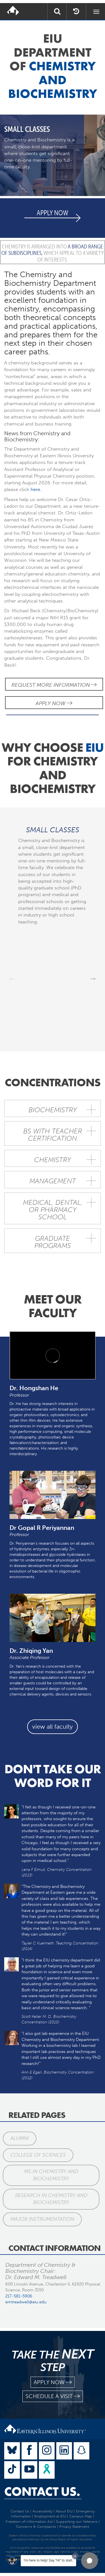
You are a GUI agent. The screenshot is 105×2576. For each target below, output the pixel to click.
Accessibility (42, 2511)
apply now (53, 2382)
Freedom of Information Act (29, 2521)
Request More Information (54, 685)
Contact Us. (42, 2491)
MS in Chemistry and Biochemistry (51, 2175)
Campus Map (80, 2516)
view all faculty (52, 1726)
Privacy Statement (74, 2526)
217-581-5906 (18, 2296)
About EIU (64, 2511)
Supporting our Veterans (76, 2521)
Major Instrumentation (42, 2219)
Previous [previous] (12, 978)
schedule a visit (52, 2396)
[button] (89, 2560)
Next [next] (93, 978)
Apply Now (54, 703)
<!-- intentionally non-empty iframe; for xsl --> (53, 1355)
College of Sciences (38, 2155)
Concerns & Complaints (36, 2526)
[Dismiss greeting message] (75, 2556)
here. (35, 489)
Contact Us (20, 2511)
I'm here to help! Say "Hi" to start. (48, 2560)
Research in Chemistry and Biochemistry (51, 2199)
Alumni (19, 2138)
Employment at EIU (50, 2516)
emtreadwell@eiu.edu (25, 2301)
